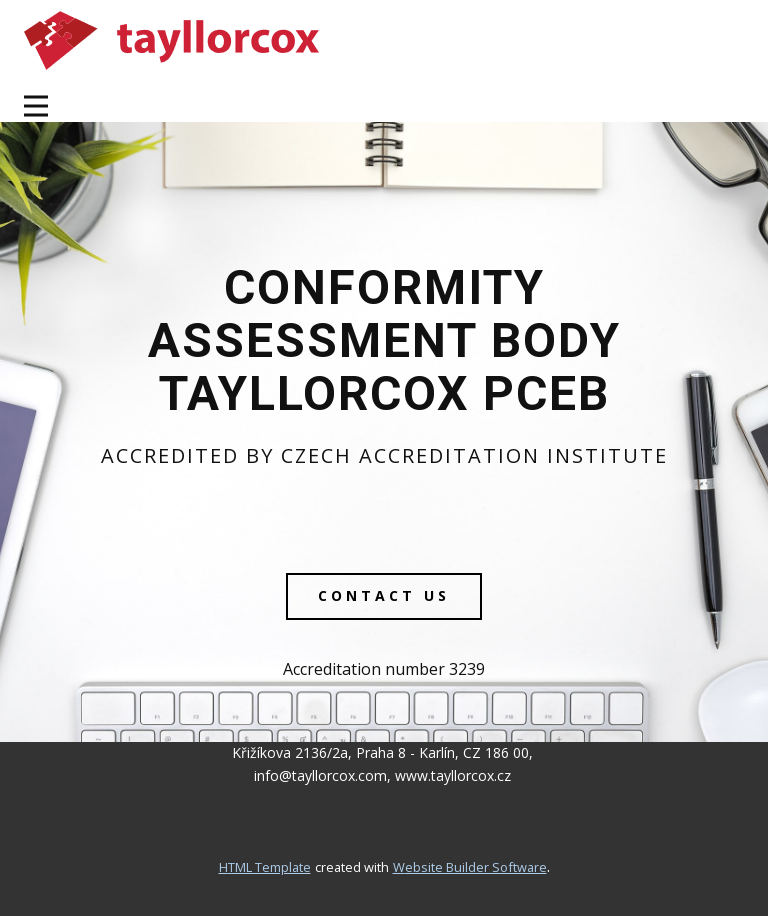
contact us (384, 595)
